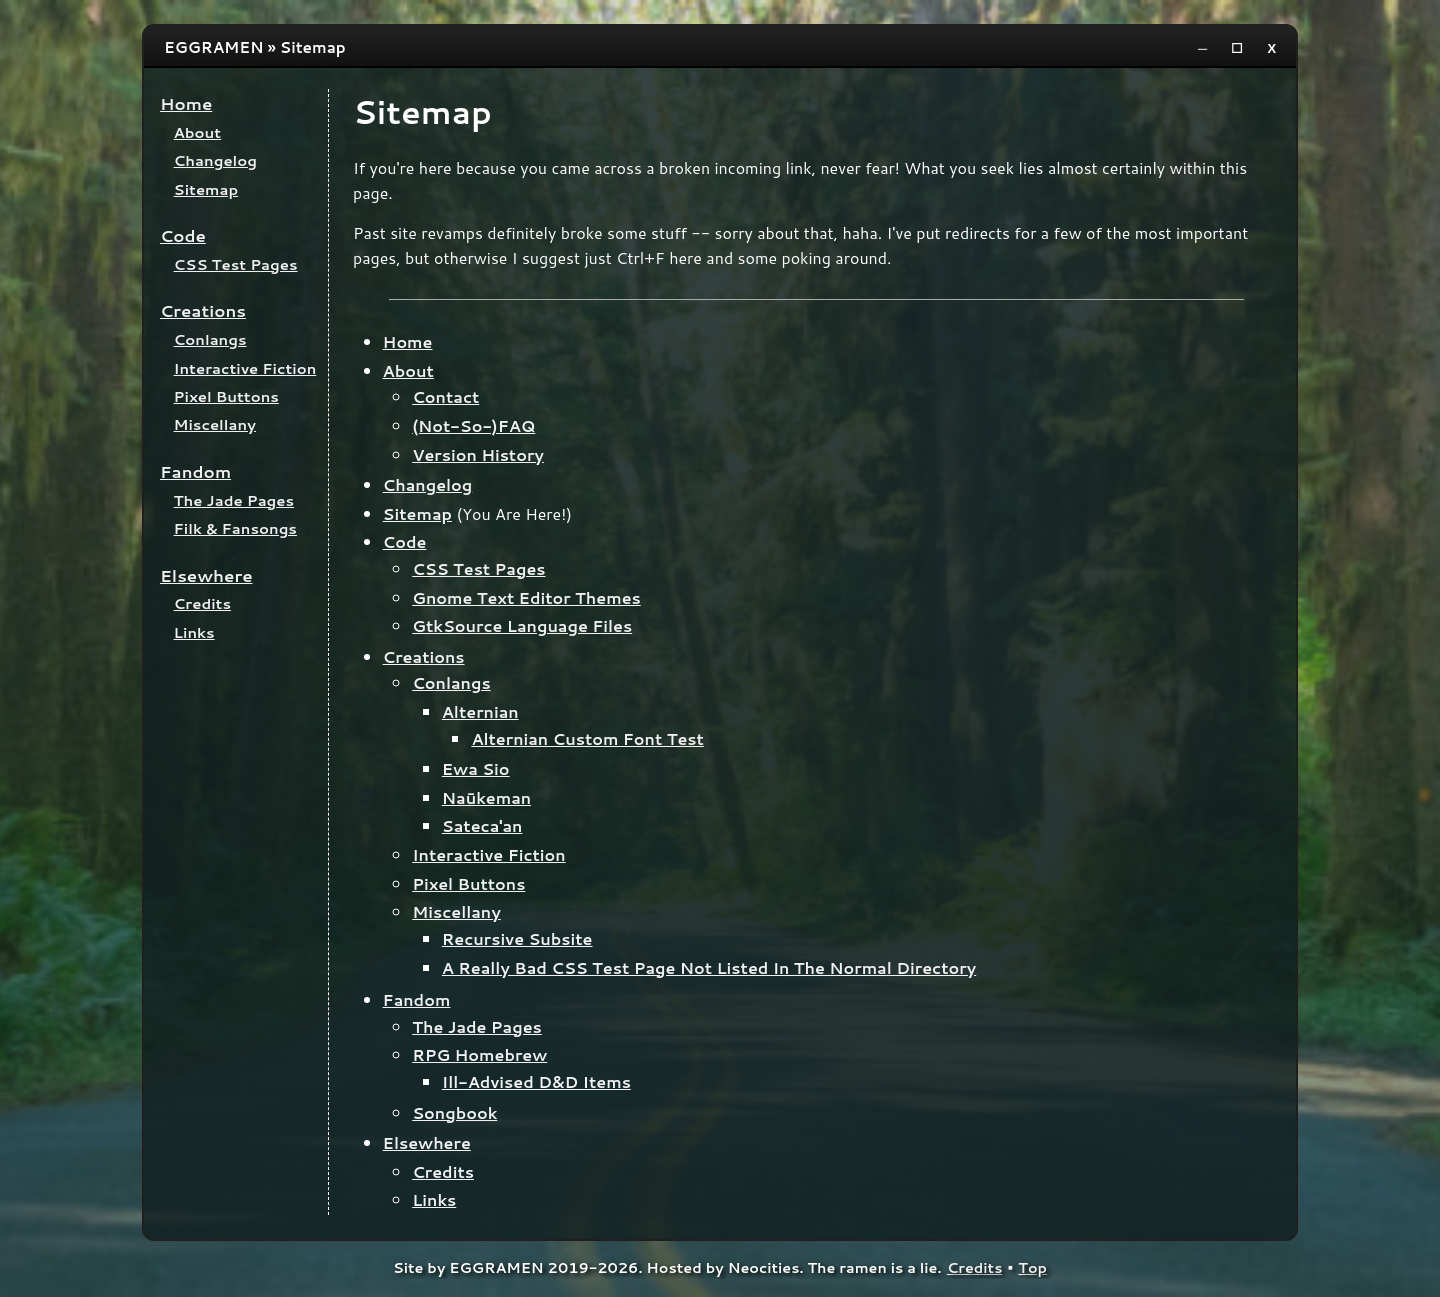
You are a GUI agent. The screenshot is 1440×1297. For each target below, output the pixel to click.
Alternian (480, 711)
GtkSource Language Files (522, 625)
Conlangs (210, 339)
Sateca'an (482, 825)
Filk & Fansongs (235, 528)
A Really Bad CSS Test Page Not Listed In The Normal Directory (709, 967)
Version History (478, 454)
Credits (202, 603)
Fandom (195, 471)
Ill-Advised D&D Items (536, 1081)
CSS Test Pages (236, 264)
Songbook (454, 1112)
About (198, 132)
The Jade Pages (234, 500)
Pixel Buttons (226, 396)
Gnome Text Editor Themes (526, 597)
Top (1032, 1267)
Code (183, 235)
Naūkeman (486, 797)
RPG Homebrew (479, 1054)
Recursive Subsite (517, 938)
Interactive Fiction (245, 368)
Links (194, 632)
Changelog (215, 160)
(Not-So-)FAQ (473, 425)
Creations (203, 310)
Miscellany (215, 424)
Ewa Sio (476, 768)
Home (186, 103)
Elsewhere (206, 575)
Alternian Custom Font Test (587, 738)
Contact (445, 396)
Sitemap (206, 189)
